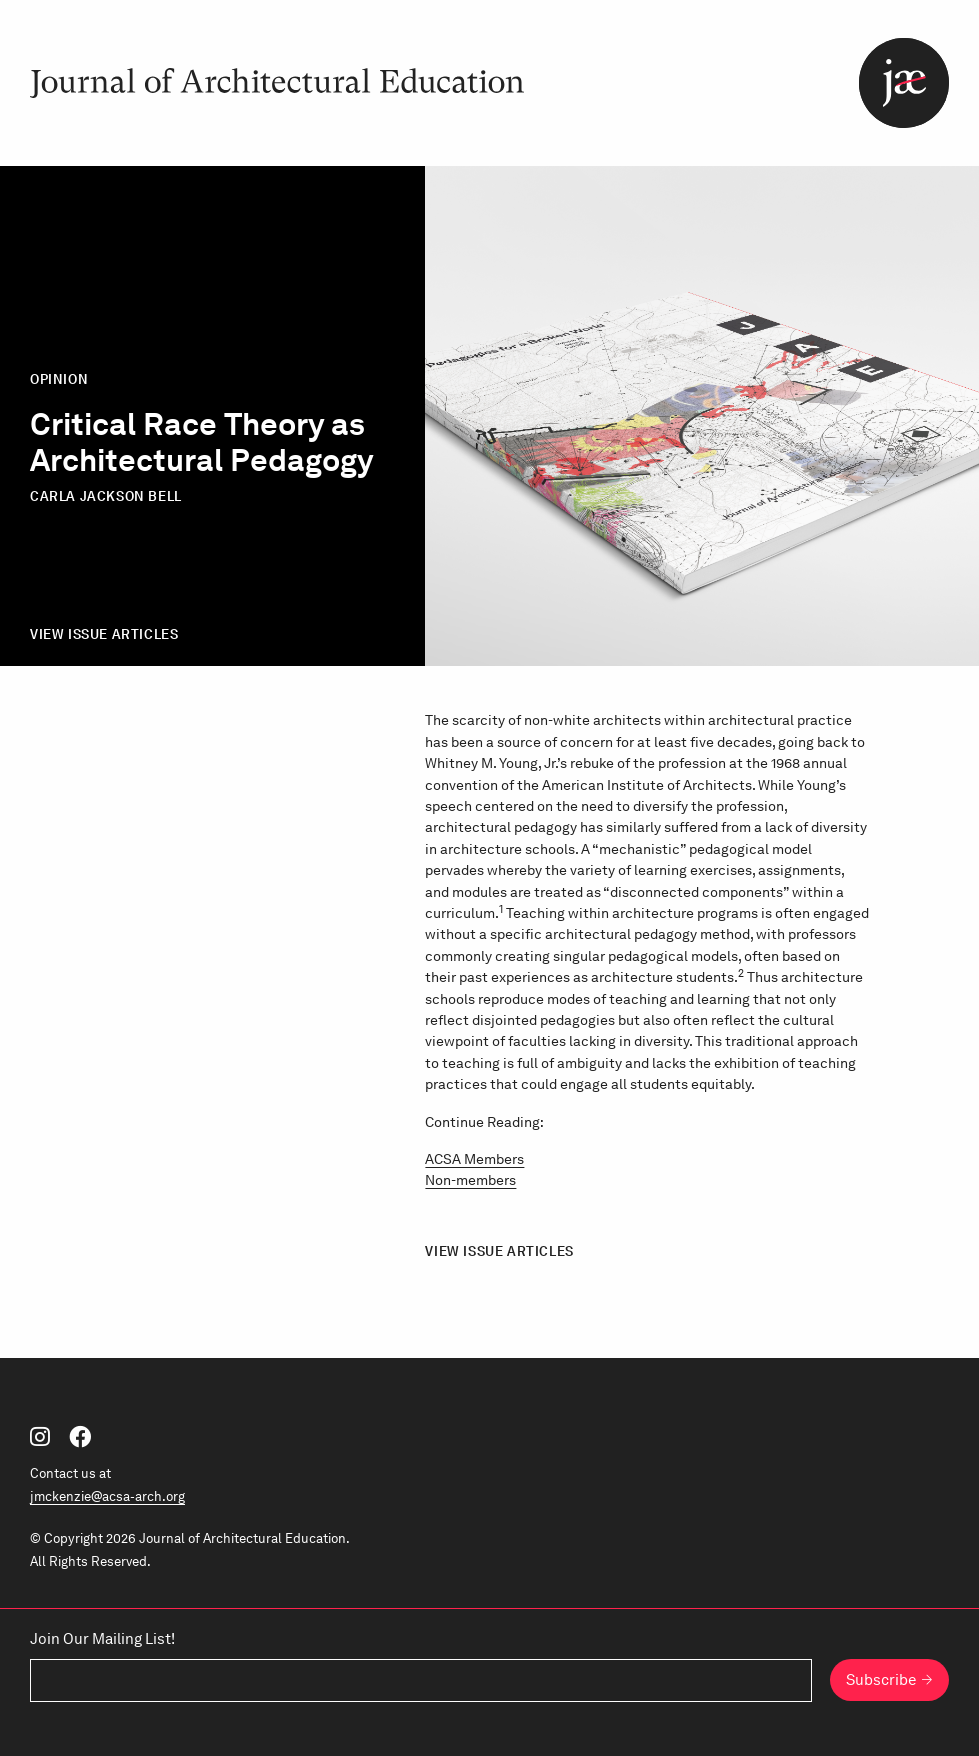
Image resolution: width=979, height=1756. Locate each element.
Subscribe (881, 1680)
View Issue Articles (104, 634)
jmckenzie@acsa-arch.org (107, 1496)
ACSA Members (474, 1158)
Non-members (470, 1179)
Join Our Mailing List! (102, 1638)
